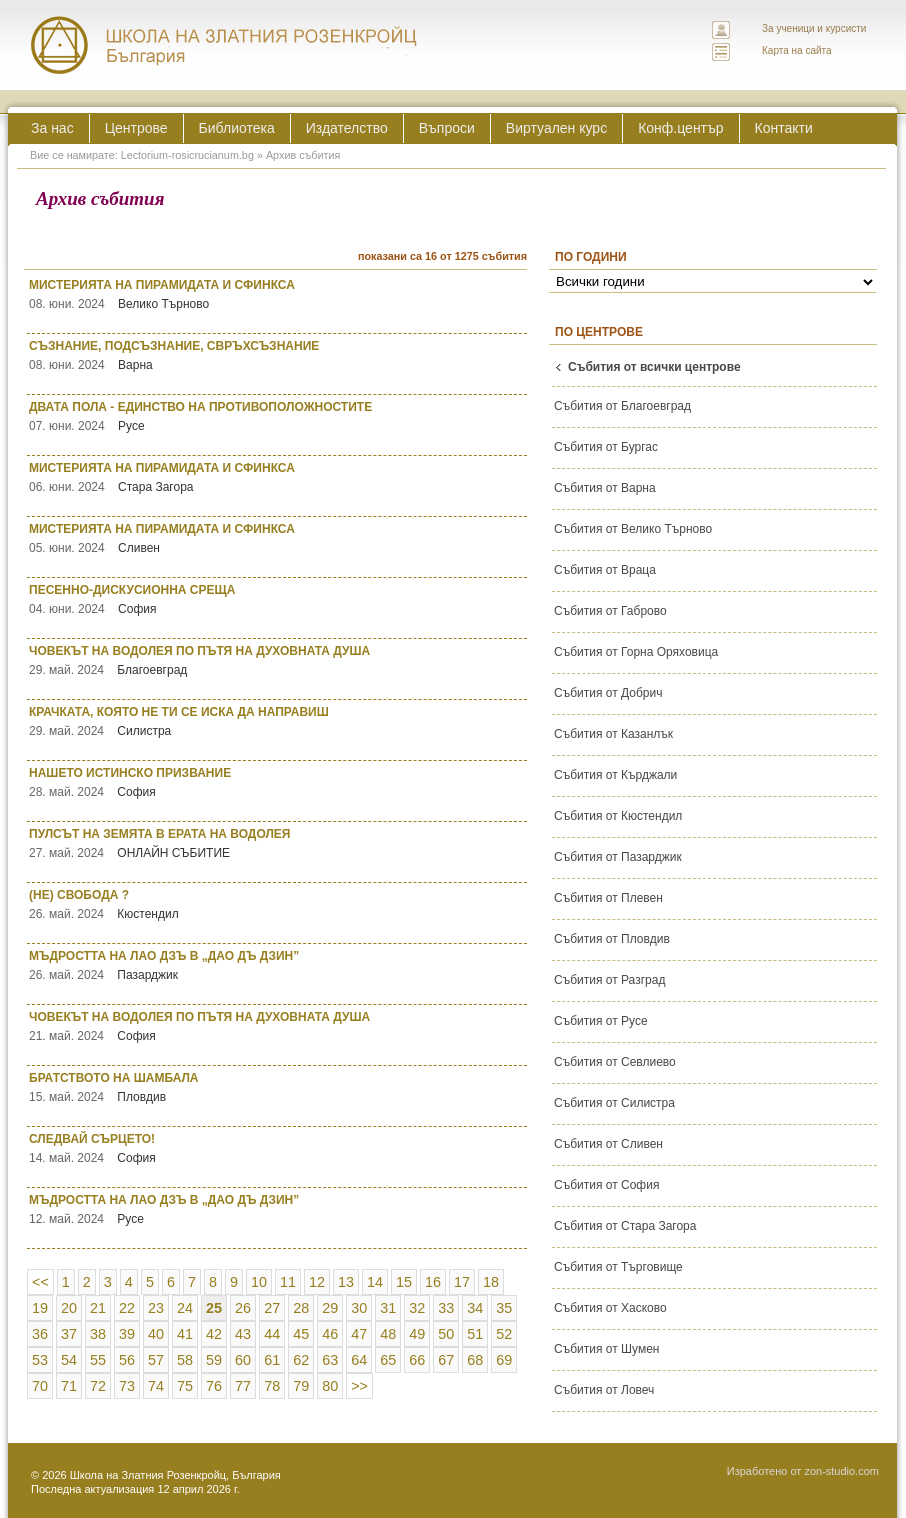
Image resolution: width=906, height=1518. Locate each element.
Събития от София (606, 1185)
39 (127, 1334)
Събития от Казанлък (613, 734)
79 (301, 1386)
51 (475, 1334)
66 (417, 1360)
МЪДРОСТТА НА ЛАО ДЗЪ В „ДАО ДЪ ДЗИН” (278, 965)
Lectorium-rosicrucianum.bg (187, 155)
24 (185, 1308)
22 (127, 1308)
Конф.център (680, 128)
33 (446, 1308)
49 (417, 1334)
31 (388, 1308)
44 (272, 1334)
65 (388, 1360)
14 (375, 1282)
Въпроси (447, 128)
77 (243, 1386)
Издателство (347, 128)
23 (156, 1308)
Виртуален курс (556, 128)
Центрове (136, 128)
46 (330, 1334)
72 (98, 1386)
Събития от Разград (609, 980)
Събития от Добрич (608, 693)
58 (185, 1360)
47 (359, 1334)
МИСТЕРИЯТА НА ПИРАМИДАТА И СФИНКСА (278, 294)
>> (359, 1386)
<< (40, 1282)
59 (214, 1360)
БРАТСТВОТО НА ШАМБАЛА (278, 1087)
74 (156, 1386)
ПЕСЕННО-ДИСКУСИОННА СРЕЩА (278, 599)
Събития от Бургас (606, 447)
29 (330, 1308)
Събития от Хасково (610, 1308)
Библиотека (237, 128)
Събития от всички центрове (654, 367)
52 (504, 1334)
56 (127, 1360)
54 (69, 1360)
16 (433, 1282)
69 (504, 1360)
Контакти (784, 128)
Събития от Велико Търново (633, 529)
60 (243, 1360)
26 (243, 1308)
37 (69, 1334)
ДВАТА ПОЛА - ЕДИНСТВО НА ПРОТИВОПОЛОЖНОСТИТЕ (278, 416)
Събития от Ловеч (604, 1390)
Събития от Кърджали (615, 775)
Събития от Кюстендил (618, 816)
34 (475, 1308)
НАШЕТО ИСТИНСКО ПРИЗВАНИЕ (278, 782)
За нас (52, 128)
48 (388, 1334)
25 (214, 1308)
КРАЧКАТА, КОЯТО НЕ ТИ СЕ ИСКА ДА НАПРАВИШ (278, 721)
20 (69, 1308)
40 (156, 1334)
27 (272, 1308)
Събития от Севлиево (615, 1062)
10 (259, 1282)
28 (301, 1308)
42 (214, 1334)
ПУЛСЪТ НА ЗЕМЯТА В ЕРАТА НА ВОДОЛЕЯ (278, 843)
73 (127, 1386)
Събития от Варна (605, 488)
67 (446, 1360)
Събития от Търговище (618, 1267)
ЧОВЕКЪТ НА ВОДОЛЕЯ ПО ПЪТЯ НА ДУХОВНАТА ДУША (278, 660)
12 (317, 1282)
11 (288, 1282)
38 (98, 1334)
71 (69, 1386)
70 (40, 1386)
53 (40, 1360)
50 (446, 1334)
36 (40, 1334)
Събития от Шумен (606, 1349)
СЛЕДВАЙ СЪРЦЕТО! (278, 1148)
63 (330, 1360)
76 (214, 1386)
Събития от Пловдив (612, 939)
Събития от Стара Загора (625, 1226)
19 (40, 1308)
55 (98, 1360)
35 (504, 1308)
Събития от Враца (605, 570)
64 (359, 1360)
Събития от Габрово (610, 611)
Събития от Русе (601, 1021)
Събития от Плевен (608, 898)
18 (491, 1282)
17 (462, 1282)
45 (301, 1334)
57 (156, 1360)
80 (330, 1386)
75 (185, 1386)
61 (272, 1360)
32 (417, 1308)
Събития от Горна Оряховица (636, 652)
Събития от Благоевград (622, 406)
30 (359, 1308)
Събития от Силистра (614, 1103)
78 (272, 1386)
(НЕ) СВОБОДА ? (278, 904)
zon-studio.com (841, 1471)
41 (185, 1334)
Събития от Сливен (608, 1144)
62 (301, 1360)
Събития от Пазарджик (618, 857)
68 (475, 1360)
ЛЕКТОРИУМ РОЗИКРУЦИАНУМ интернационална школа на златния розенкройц (225, 45)
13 (346, 1282)
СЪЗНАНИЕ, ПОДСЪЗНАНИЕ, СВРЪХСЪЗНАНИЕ (278, 355)
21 (98, 1308)
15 (404, 1282)
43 (243, 1334)
